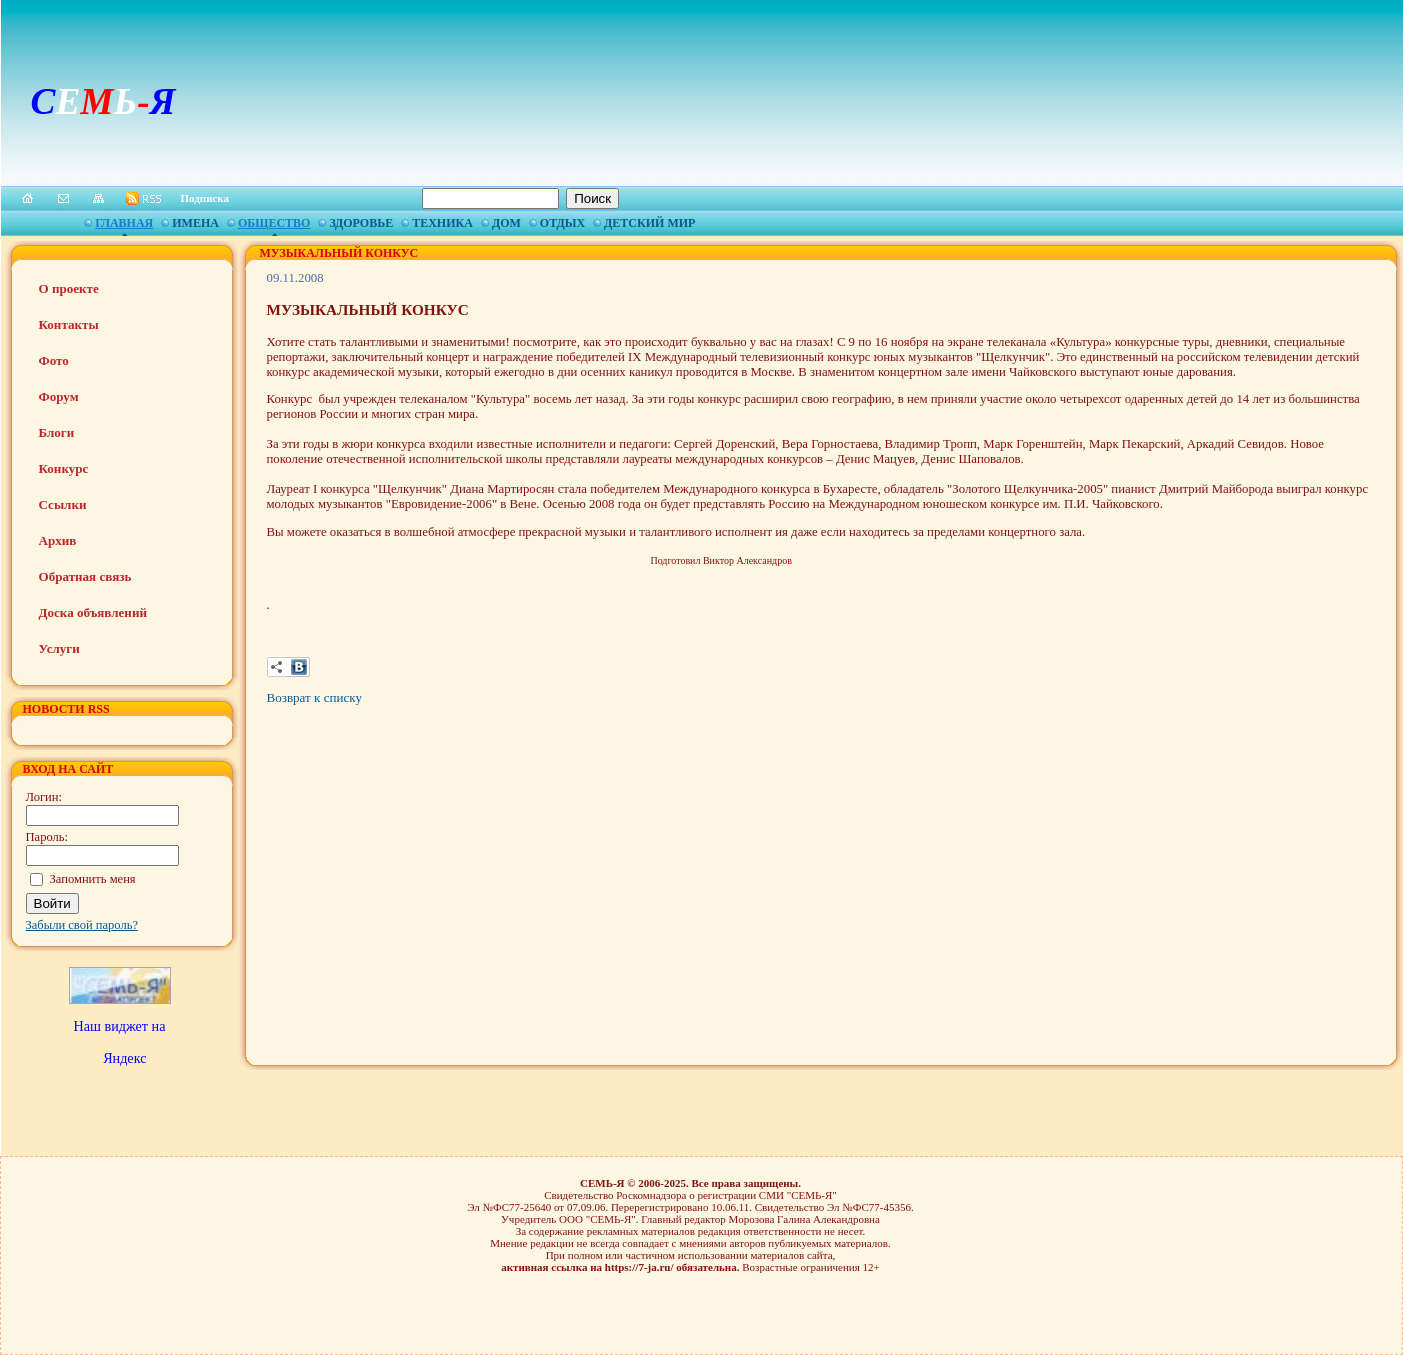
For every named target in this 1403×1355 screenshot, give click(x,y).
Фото (54, 360)
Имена (195, 223)
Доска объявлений (93, 612)
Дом (506, 223)
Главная (124, 223)
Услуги (59, 648)
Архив (58, 540)
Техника (442, 223)
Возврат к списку (314, 697)
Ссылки (63, 504)
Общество (274, 223)
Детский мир (649, 223)
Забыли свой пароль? (82, 925)
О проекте (69, 288)
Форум (59, 396)
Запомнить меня (93, 879)
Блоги (57, 432)
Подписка (205, 198)
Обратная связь (85, 576)
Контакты (69, 324)
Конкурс (64, 468)
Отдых (562, 223)
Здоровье (361, 223)
